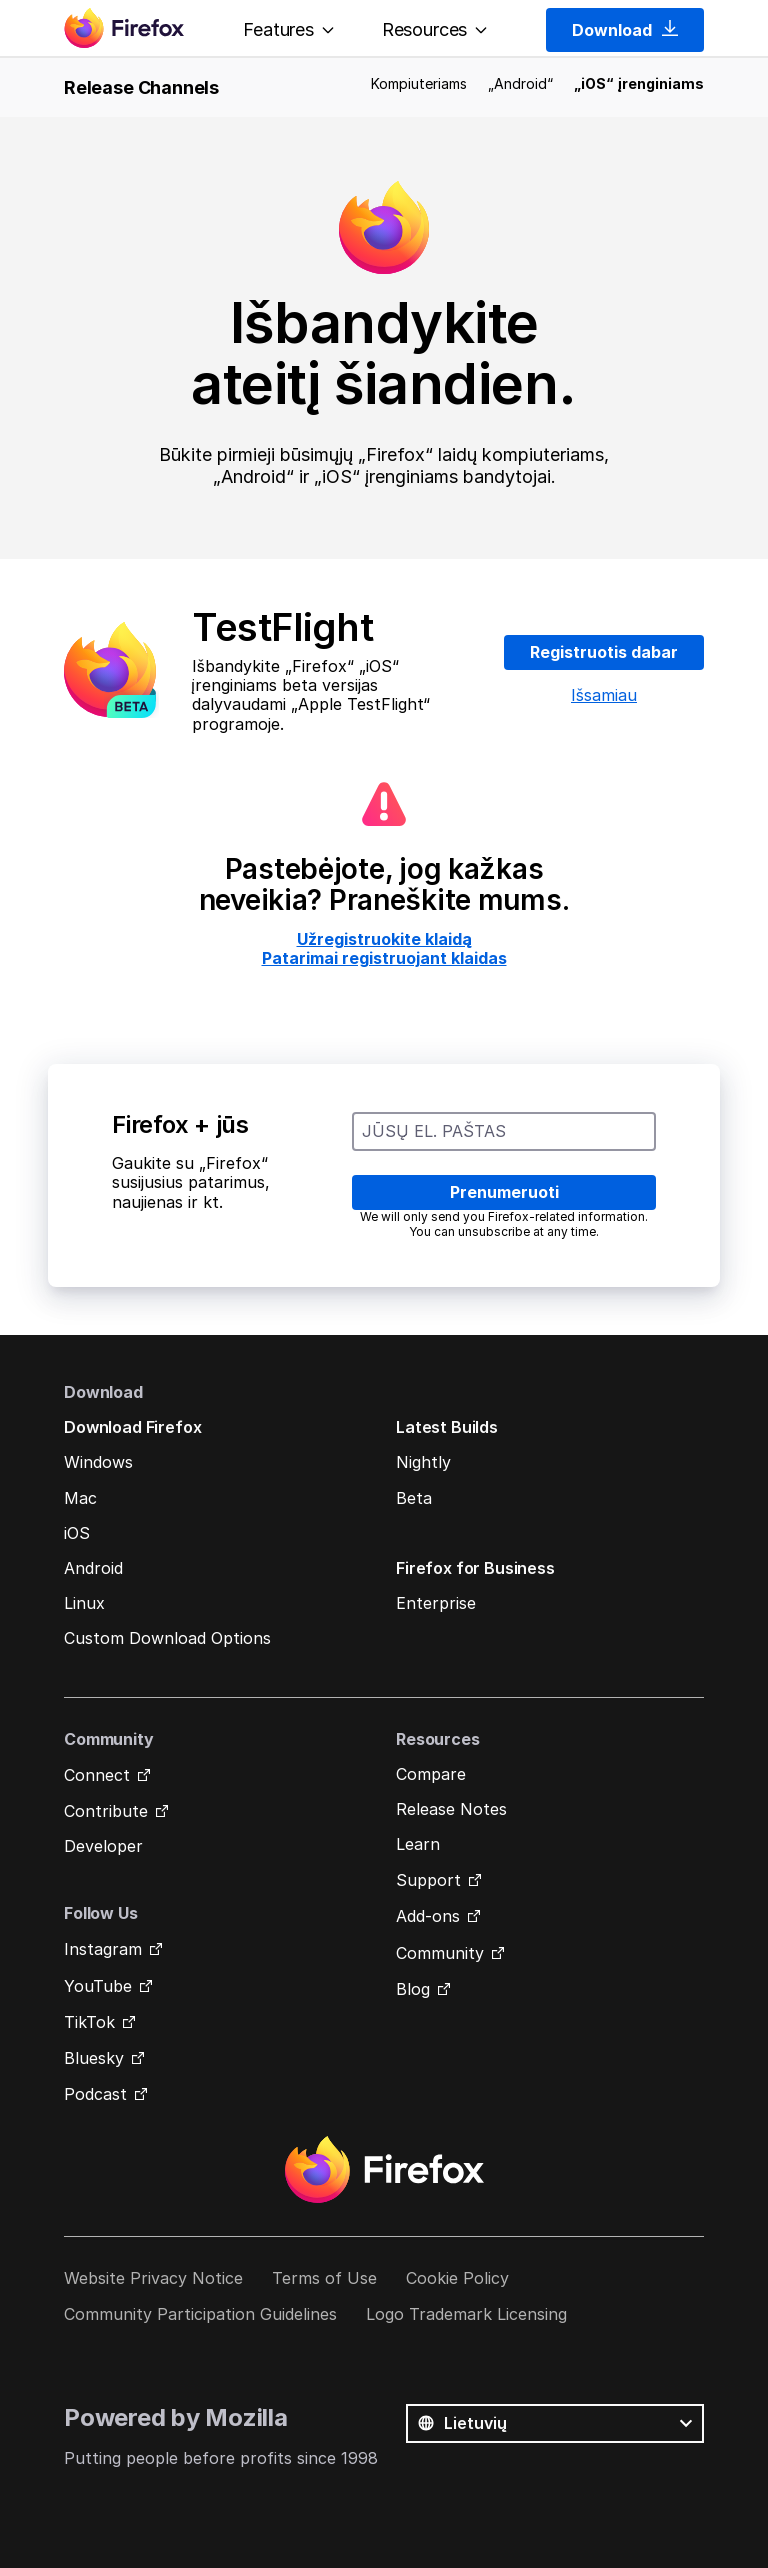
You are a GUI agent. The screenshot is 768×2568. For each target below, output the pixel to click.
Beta (414, 1498)
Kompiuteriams (419, 83)
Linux (84, 1603)
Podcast (95, 2094)
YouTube (98, 1986)
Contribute (106, 1811)
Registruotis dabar (604, 652)
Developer (103, 1846)
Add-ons (428, 1916)
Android (93, 1568)
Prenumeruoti (504, 1192)
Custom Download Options (167, 1638)
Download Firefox (132, 1427)
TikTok (89, 2022)
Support (428, 1880)
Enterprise (436, 1603)
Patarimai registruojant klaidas (384, 958)
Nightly (423, 1462)
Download (625, 30)
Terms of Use (324, 2278)
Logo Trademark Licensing (466, 2314)
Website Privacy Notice (153, 2278)
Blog (413, 1989)
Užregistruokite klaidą (384, 939)
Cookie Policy (457, 2278)
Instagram (103, 1949)
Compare (431, 1774)
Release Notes (451, 1809)
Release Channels (141, 87)
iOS (77, 1533)
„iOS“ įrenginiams (639, 83)
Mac (80, 1498)
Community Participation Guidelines (200, 2314)
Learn (418, 1844)
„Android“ (520, 83)
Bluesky (94, 2058)
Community (440, 1953)
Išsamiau (604, 695)
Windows (98, 1462)
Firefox (384, 2170)
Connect (97, 1775)
